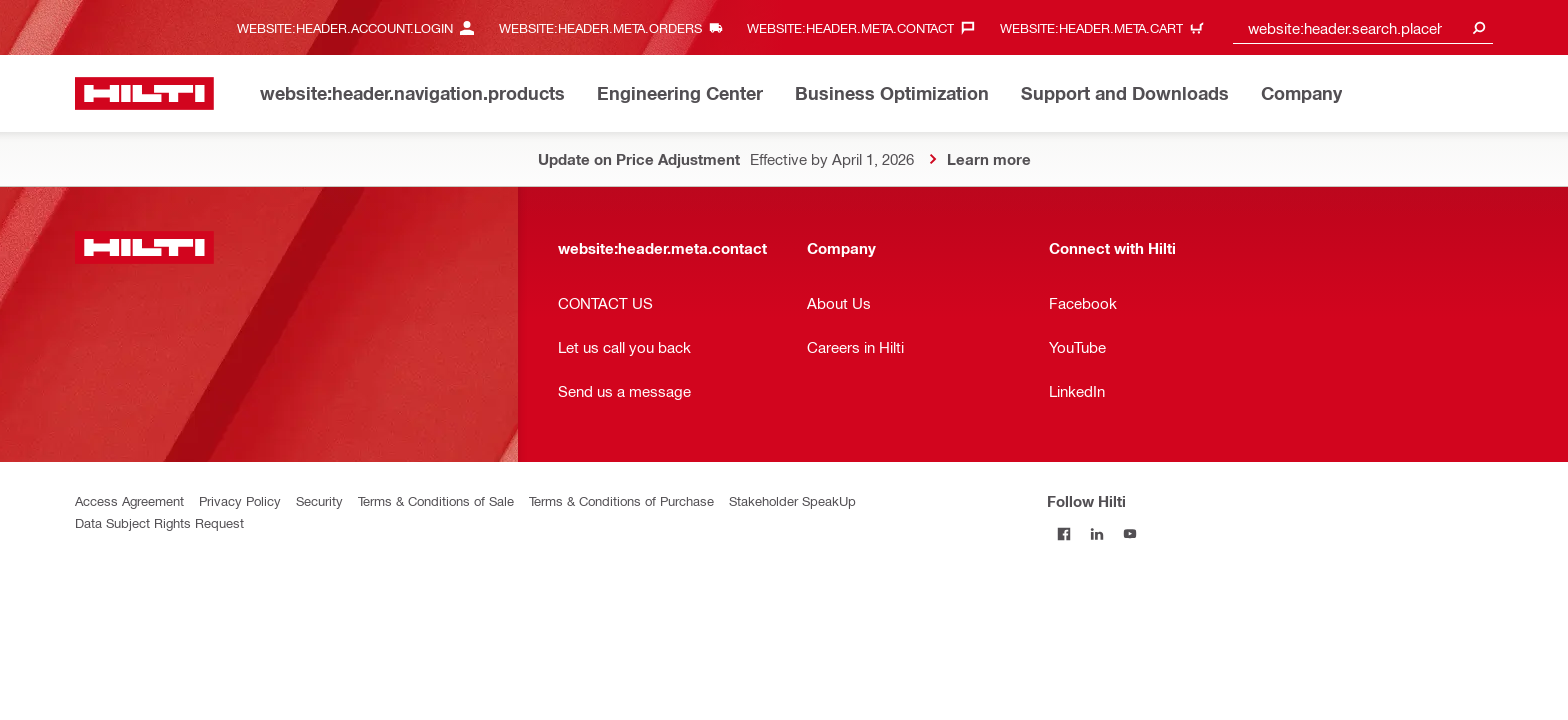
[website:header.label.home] (144, 93)
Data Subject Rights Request (159, 522)
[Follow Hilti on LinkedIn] (1096, 533)
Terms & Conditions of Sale (436, 500)
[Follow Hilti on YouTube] (1129, 533)
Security (319, 500)
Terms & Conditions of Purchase (621, 500)
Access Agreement (129, 500)
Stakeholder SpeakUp (792, 500)
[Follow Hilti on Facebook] (1063, 533)
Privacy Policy (240, 500)
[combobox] (1363, 27)
